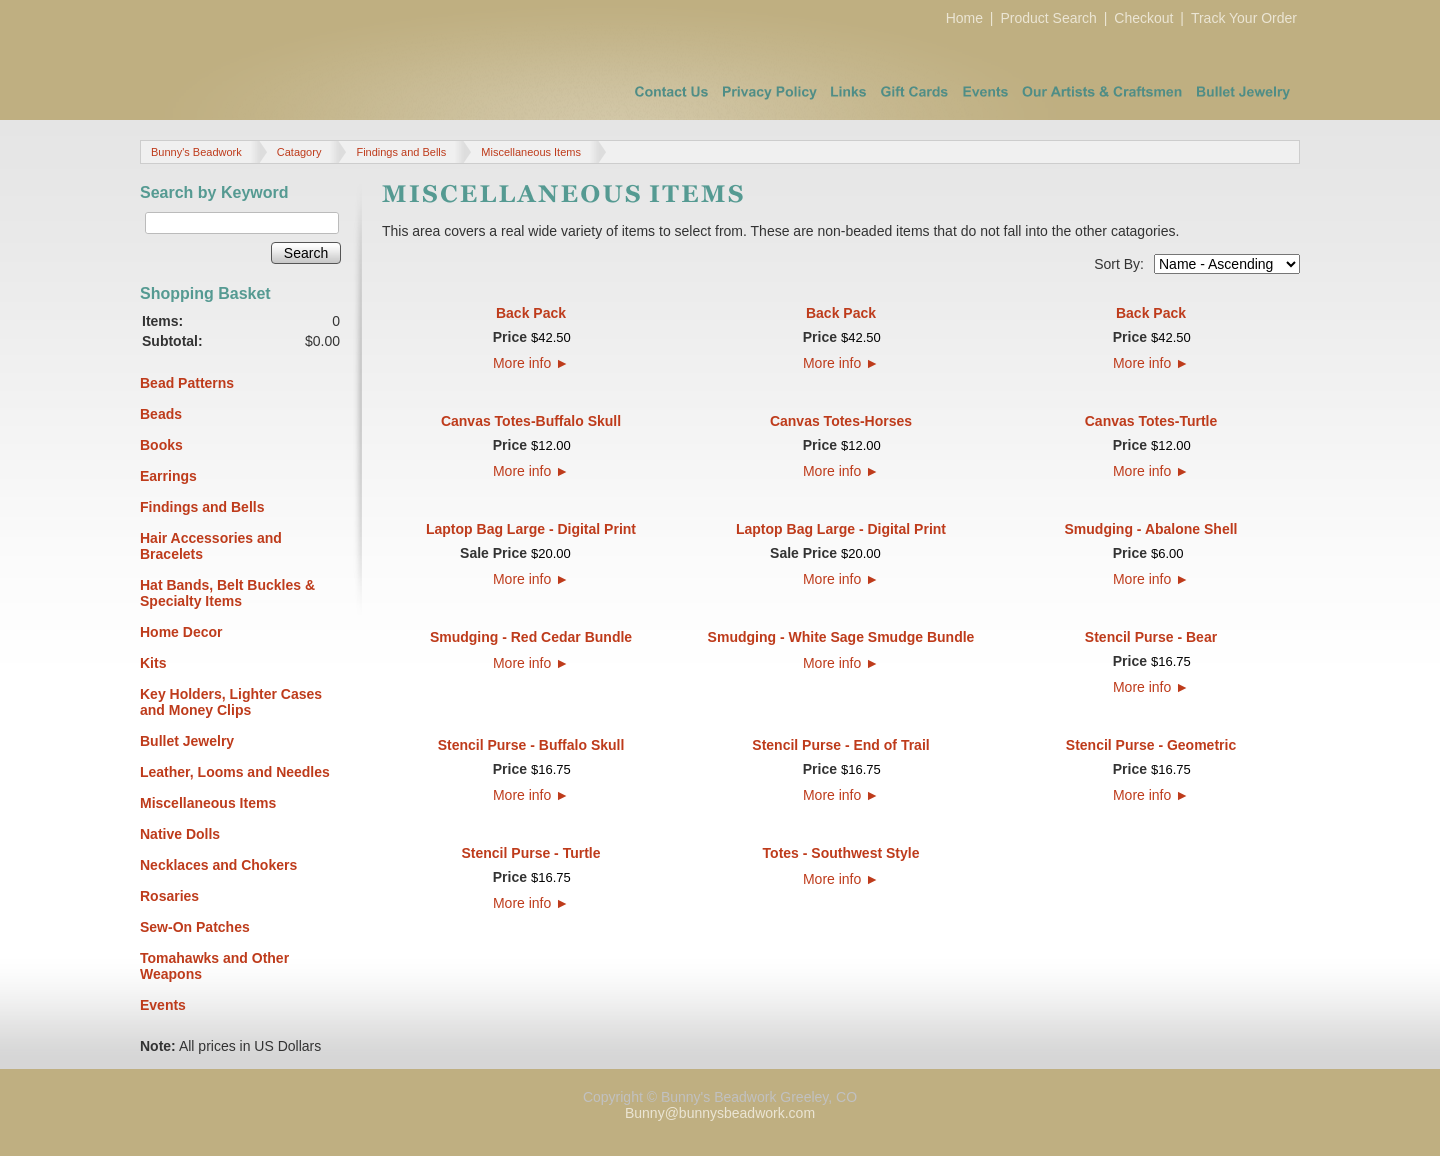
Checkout (1143, 18)
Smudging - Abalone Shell (1151, 529)
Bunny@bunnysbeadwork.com (720, 1113)
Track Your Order (1244, 18)
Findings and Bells (401, 152)
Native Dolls (180, 834)
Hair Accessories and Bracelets (211, 546)
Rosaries (169, 896)
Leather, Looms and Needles (235, 772)
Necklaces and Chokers (218, 865)
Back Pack (531, 313)
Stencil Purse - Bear (1151, 637)
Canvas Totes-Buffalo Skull (531, 421)
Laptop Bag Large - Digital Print (531, 529)
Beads (161, 414)
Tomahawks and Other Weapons (214, 966)
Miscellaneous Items (531, 152)
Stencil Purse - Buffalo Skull (531, 745)
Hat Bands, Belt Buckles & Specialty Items (227, 593)
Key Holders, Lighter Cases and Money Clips (231, 702)
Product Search (1048, 18)
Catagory (299, 152)
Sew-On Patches (195, 927)
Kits (153, 663)
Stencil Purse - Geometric (1151, 745)
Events (163, 1005)
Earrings (168, 476)
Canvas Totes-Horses (841, 421)
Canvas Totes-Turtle (1151, 421)
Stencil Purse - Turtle (531, 853)
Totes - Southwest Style (841, 853)
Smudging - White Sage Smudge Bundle (841, 637)
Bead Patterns (187, 383)
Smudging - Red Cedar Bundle (531, 637)
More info (531, 363)
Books (161, 445)
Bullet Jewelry (187, 741)
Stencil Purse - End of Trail (840, 745)
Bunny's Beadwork (196, 152)
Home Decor (181, 632)
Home (964, 18)
